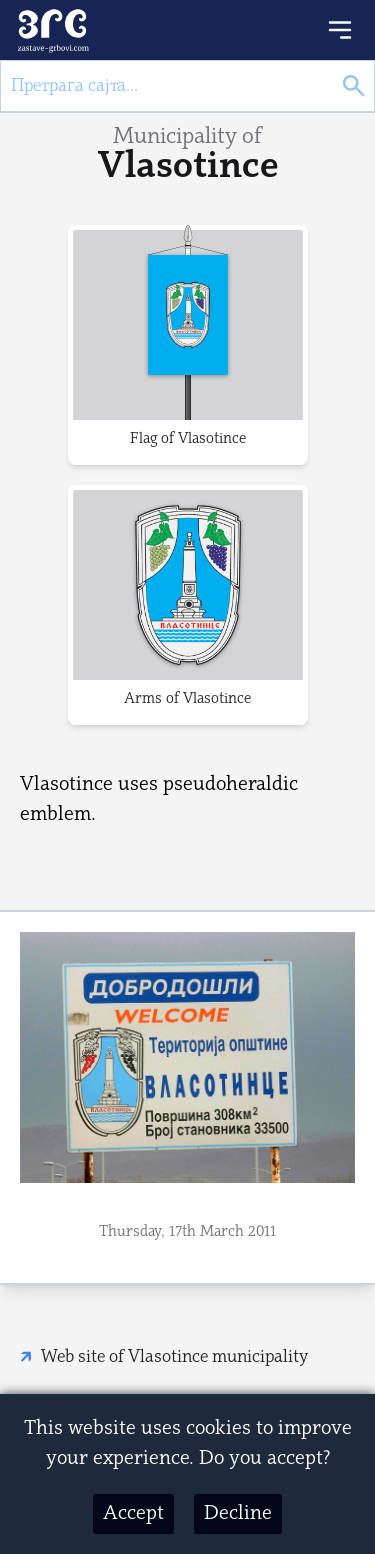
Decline (238, 1514)
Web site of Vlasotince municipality (174, 1357)
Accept (133, 1514)
